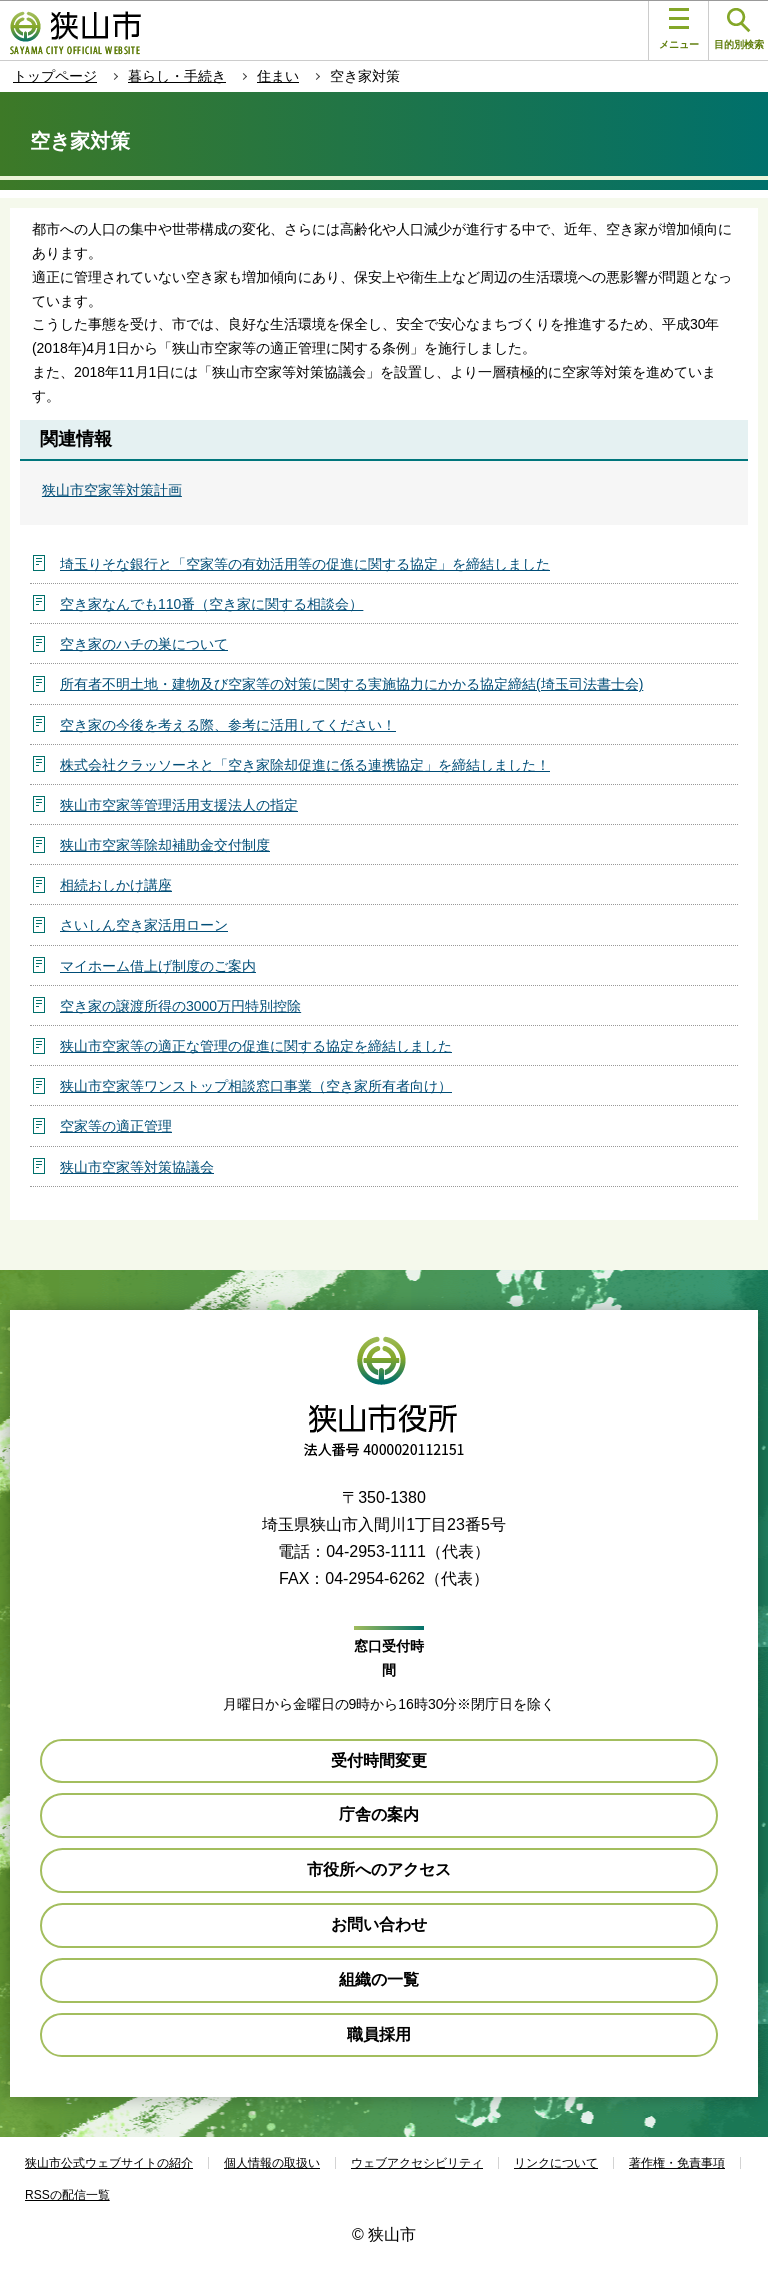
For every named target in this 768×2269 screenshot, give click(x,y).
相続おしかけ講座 (116, 885)
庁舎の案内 (379, 1814)
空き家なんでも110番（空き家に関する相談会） (211, 604)
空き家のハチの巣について (144, 644)
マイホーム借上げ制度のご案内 (158, 966)
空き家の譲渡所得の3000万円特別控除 (180, 1006)
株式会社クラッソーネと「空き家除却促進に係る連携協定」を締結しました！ (305, 765)
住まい (278, 76)
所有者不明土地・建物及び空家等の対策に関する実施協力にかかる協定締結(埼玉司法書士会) (351, 684)
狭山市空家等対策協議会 (137, 1167)
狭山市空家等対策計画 (112, 490)
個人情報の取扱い (272, 2163)
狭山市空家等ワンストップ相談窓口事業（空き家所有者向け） (256, 1086)
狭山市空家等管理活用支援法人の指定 (179, 805)
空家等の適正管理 (116, 1126)
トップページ (55, 76)
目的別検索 (739, 29)
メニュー (679, 29)
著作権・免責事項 (677, 2163)
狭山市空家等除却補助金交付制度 (165, 845)
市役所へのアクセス (379, 1869)
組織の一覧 (379, 1979)
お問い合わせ (379, 1924)
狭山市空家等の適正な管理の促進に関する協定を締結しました (256, 1046)
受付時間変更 (379, 1760)
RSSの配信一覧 (67, 2195)
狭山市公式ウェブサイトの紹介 (109, 2163)
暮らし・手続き (177, 76)
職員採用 (379, 2034)
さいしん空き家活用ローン (144, 925)
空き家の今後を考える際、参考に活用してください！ (228, 725)
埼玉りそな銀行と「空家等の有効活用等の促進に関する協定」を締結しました (305, 564)
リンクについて (556, 2163)
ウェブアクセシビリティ (417, 2163)
